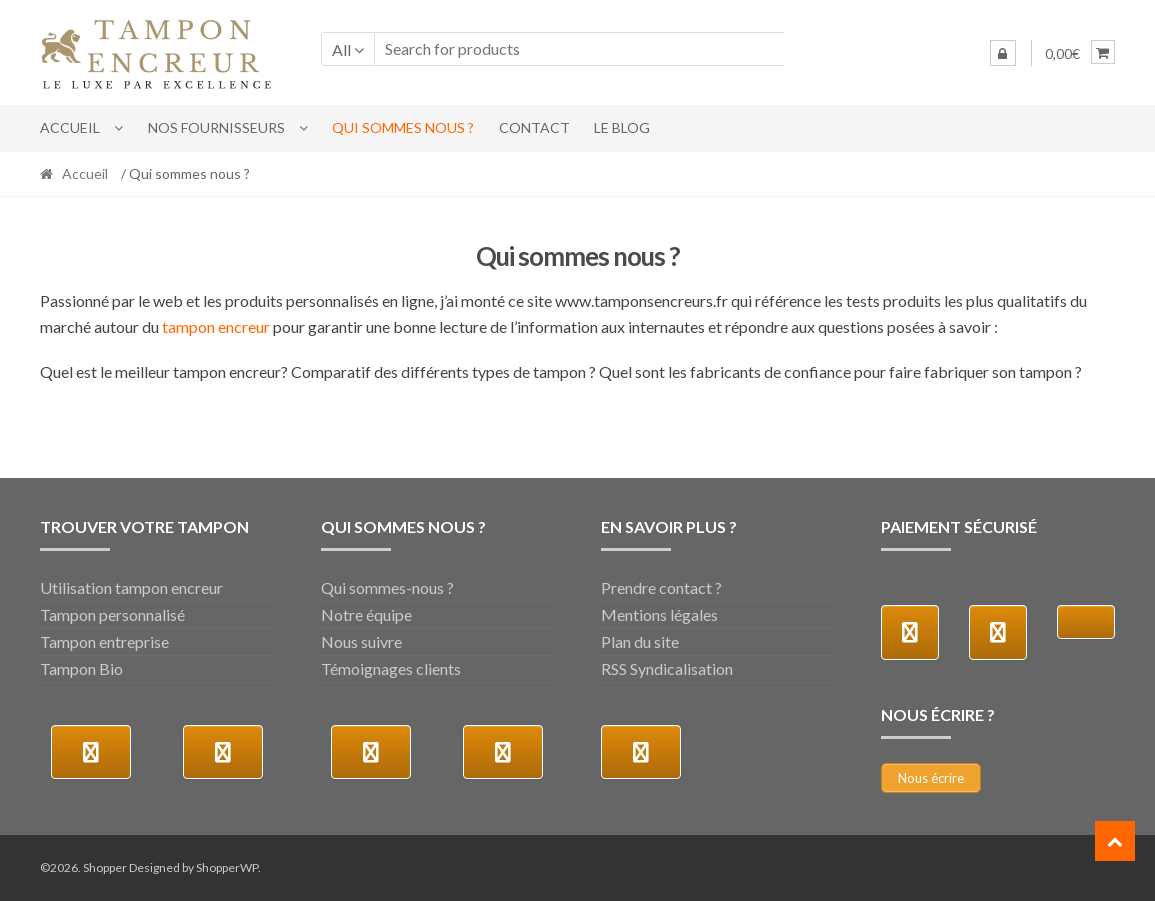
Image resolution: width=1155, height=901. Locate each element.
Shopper (105, 867)
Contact (534, 127)
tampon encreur (216, 326)
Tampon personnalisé (112, 614)
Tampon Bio (81, 668)
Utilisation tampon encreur (131, 587)
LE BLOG (622, 127)
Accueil (70, 127)
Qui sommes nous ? (403, 127)
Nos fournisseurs (216, 127)
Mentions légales (659, 614)
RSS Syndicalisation (667, 668)
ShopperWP (227, 867)
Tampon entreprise (104, 641)
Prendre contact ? (661, 587)
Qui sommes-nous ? (387, 587)
